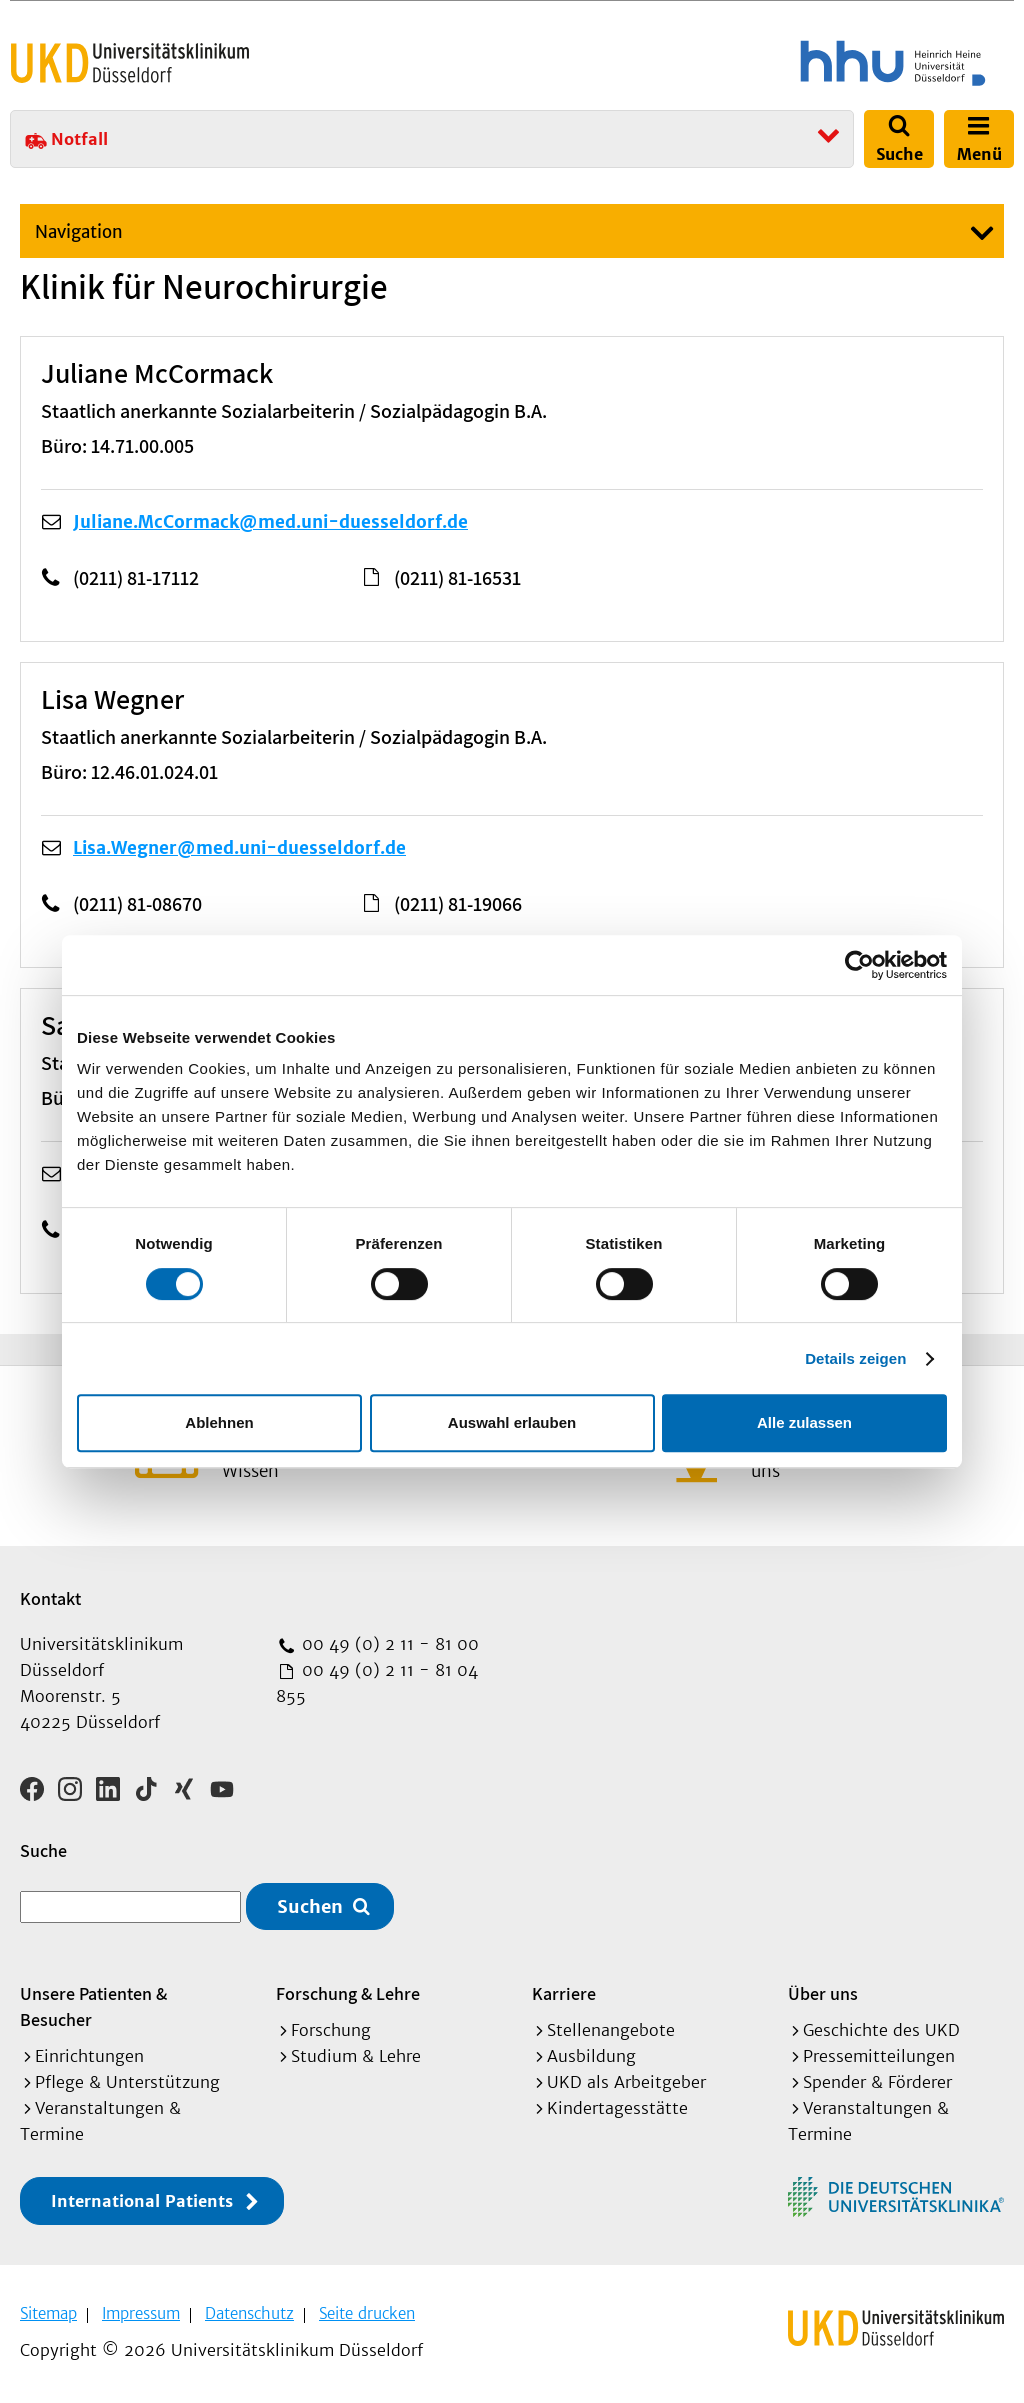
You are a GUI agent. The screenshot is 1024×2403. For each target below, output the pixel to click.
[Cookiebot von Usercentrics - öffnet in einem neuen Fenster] (859, 965)
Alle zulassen (804, 1422)
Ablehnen (219, 1422)
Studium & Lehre (356, 2056)
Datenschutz (249, 2313)
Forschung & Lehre (348, 1993)
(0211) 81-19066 (458, 904)
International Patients (142, 2201)
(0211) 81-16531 (457, 578)
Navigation (79, 232)
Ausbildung (591, 2056)
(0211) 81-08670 (137, 904)
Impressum (141, 2313)
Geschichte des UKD (881, 2030)
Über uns (823, 1993)
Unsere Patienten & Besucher (93, 2006)
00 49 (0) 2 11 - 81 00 (388, 1644)
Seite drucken (367, 2313)
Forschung (331, 2030)
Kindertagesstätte (617, 2108)
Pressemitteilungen (879, 2056)
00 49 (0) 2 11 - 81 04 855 (377, 1683)
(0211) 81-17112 (136, 578)
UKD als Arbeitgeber (626, 2082)
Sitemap (48, 2313)
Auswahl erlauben (512, 1422)
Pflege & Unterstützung (127, 2082)
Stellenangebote (611, 2030)
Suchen (310, 1906)
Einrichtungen (89, 2056)
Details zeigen (855, 1358)
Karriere (564, 1993)
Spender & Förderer (877, 2082)
